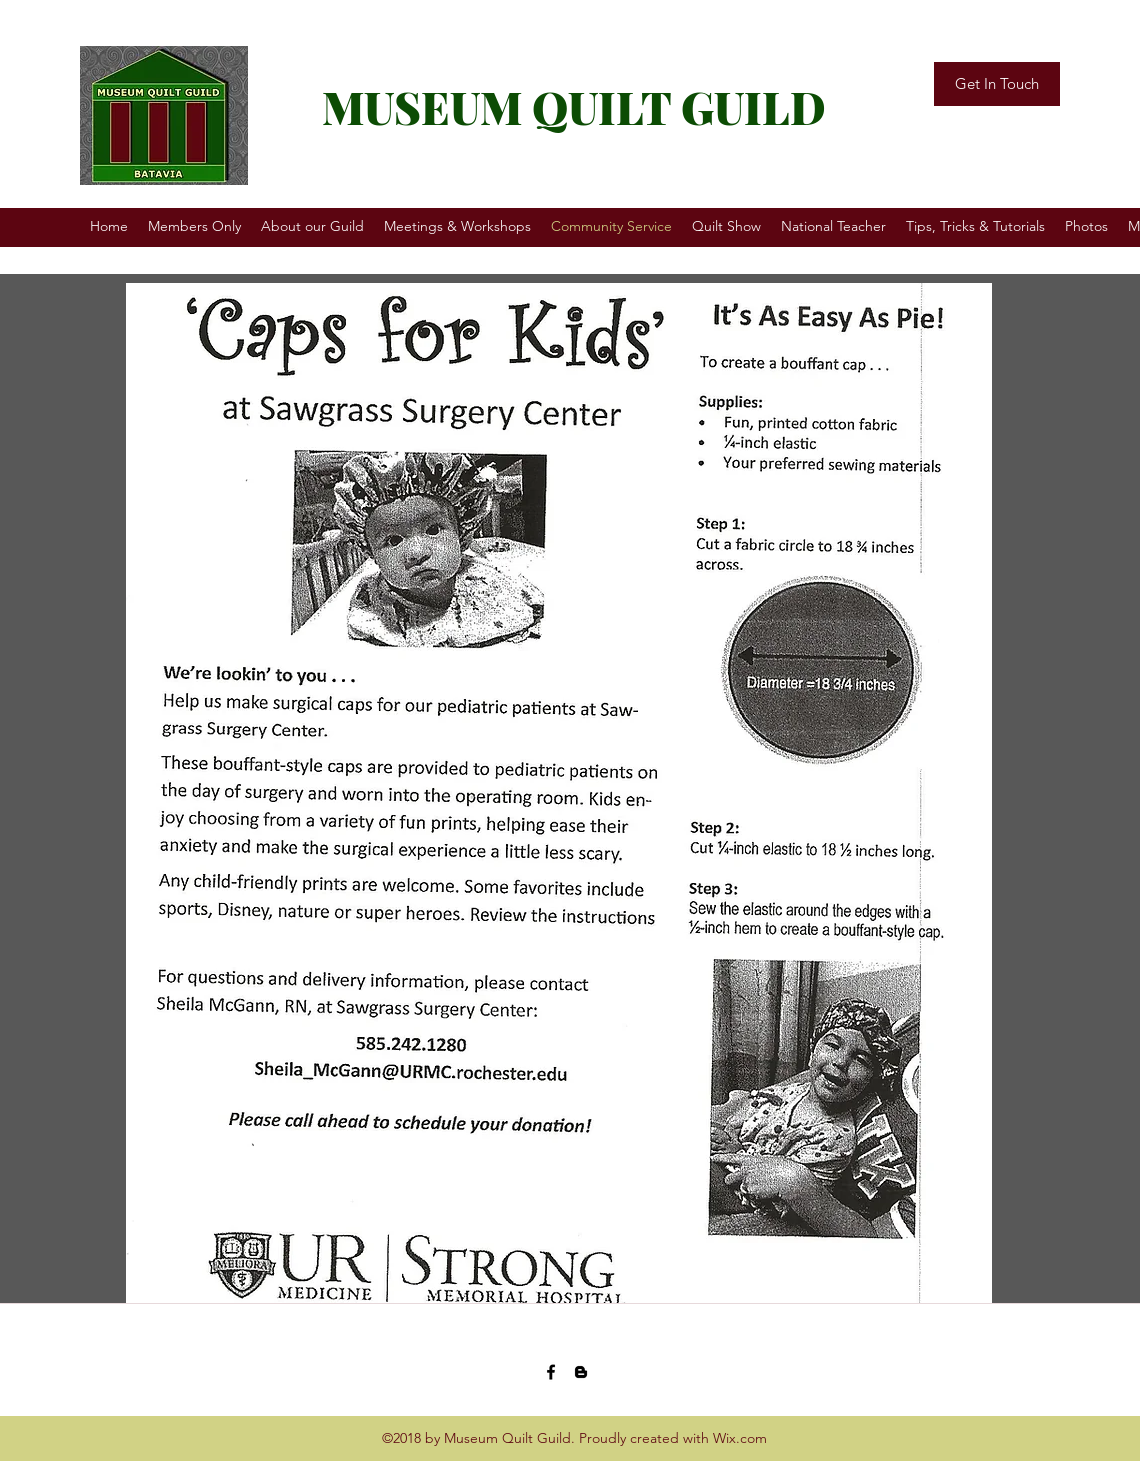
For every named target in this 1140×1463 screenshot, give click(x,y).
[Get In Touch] (997, 84)
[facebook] (551, 1372)
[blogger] (581, 1372)
